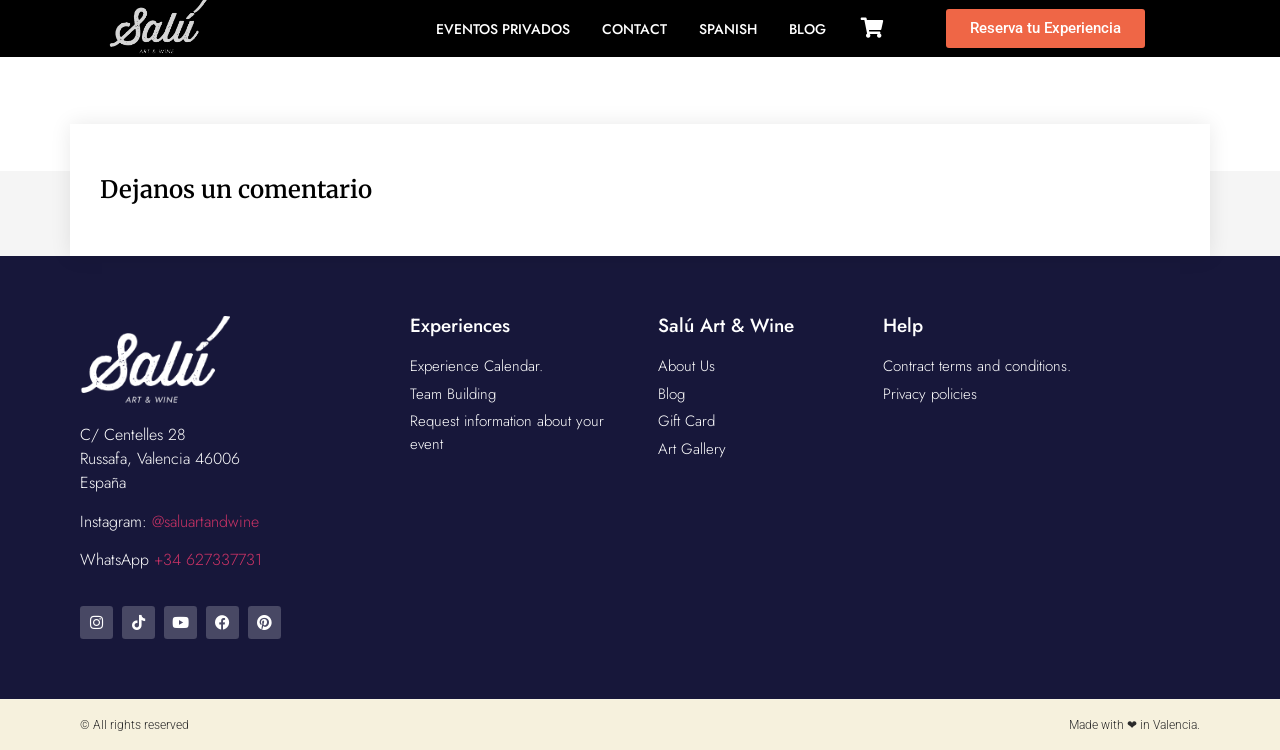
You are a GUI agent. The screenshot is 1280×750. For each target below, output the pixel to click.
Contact (634, 29)
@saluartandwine (205, 521)
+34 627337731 (208, 559)
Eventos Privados (503, 29)
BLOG (807, 29)
